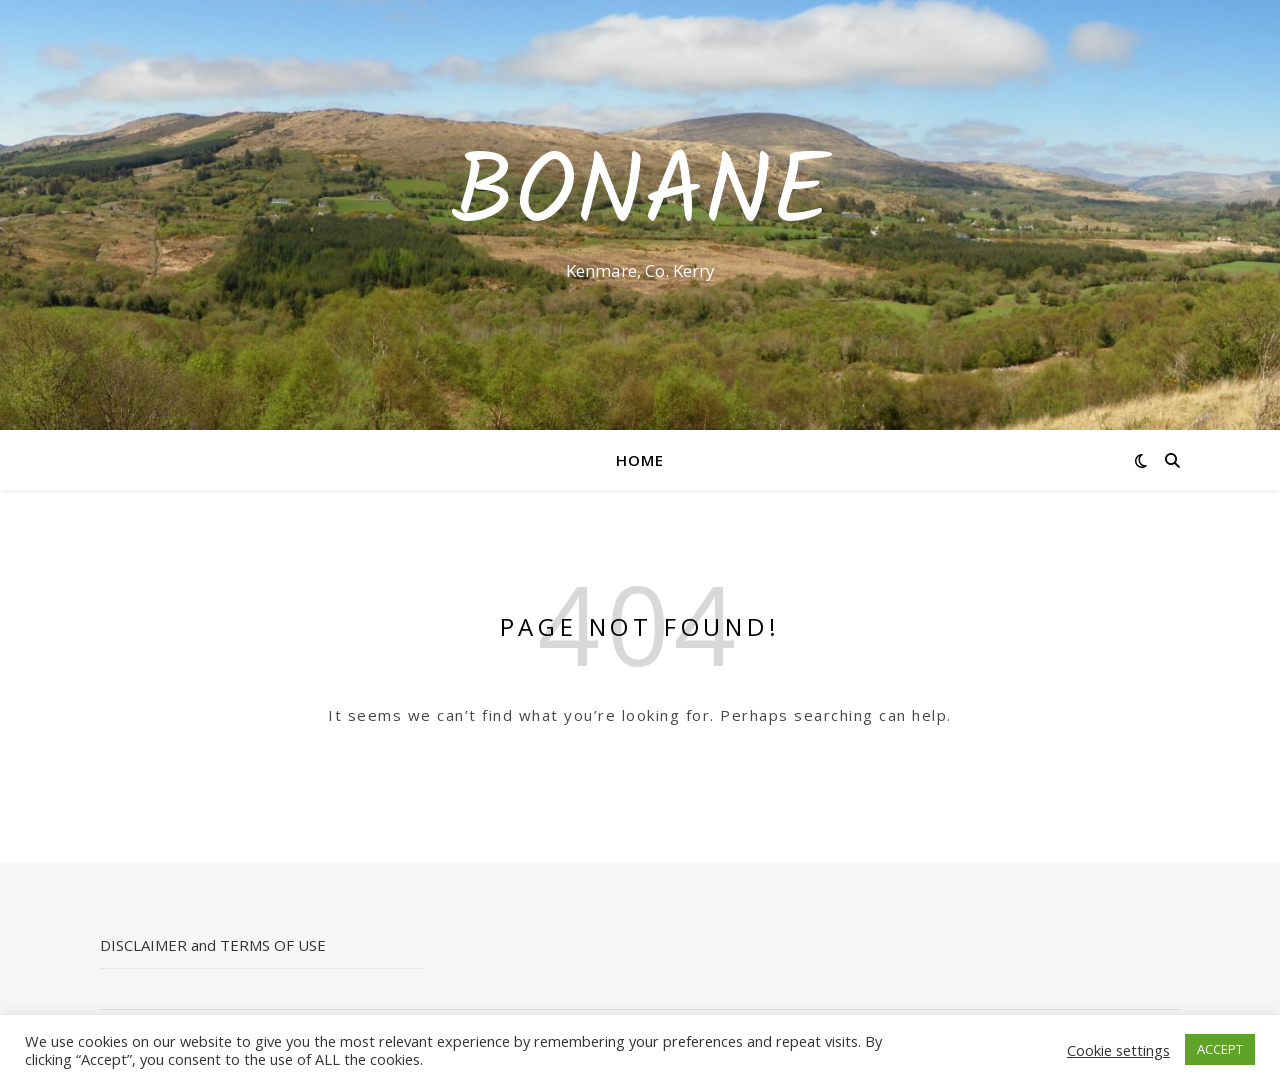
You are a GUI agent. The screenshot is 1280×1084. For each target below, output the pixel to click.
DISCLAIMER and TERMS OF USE (213, 945)
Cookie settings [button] (1118, 1050)
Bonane (640, 197)
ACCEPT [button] (1220, 1049)
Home (640, 460)
